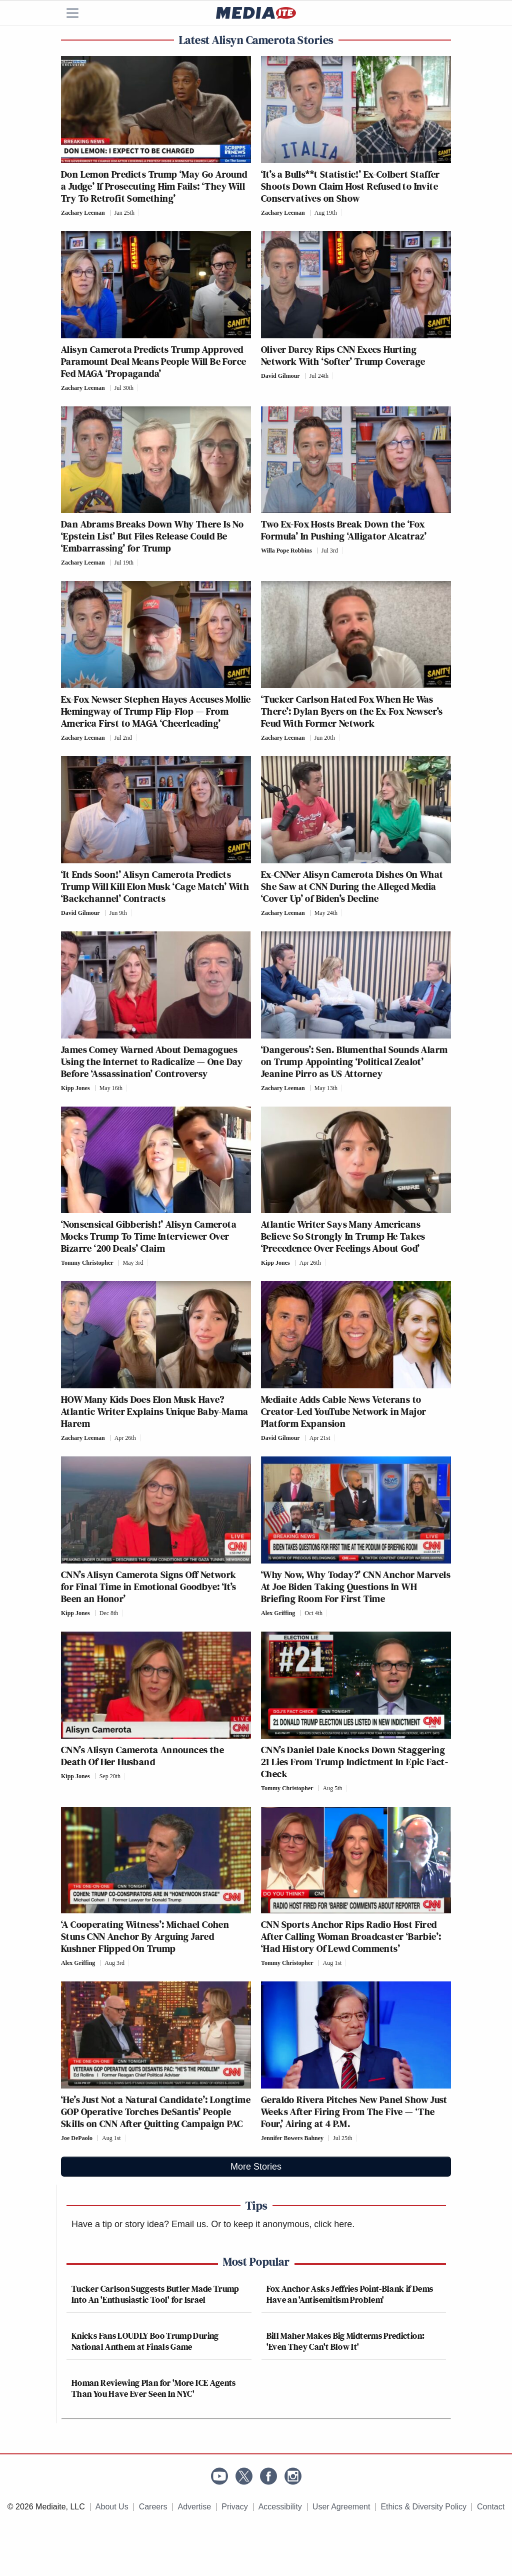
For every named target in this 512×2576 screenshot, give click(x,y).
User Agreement (341, 2506)
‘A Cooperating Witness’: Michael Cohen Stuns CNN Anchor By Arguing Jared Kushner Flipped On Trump (145, 1936)
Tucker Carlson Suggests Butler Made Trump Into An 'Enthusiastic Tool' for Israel (155, 2294)
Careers (153, 2506)
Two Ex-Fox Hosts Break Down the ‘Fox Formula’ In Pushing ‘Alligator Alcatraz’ (343, 530)
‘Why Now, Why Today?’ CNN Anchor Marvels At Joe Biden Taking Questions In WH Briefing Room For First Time (355, 1587)
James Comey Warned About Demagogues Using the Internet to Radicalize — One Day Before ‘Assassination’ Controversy (152, 1062)
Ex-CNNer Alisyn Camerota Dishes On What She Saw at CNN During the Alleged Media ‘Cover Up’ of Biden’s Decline (352, 886)
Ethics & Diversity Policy (423, 2506)
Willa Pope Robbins (286, 550)
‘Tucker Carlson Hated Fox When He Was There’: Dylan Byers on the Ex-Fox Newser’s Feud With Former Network (352, 711)
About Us (112, 2506)
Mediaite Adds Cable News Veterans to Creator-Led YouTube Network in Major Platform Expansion (343, 1411)
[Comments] (141, 212)
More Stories (256, 2167)
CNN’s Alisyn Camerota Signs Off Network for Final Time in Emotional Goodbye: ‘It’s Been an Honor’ (148, 1587)
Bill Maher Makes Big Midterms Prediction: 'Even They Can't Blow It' (345, 2341)
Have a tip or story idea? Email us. (140, 2224)
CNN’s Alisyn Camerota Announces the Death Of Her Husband (142, 1756)
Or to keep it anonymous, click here (281, 2224)
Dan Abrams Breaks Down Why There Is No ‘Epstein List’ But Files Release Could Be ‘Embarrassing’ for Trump (152, 536)
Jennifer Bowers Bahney (292, 2138)
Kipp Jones (75, 1088)
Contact (490, 2506)
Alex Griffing (278, 1613)
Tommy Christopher (87, 1262)
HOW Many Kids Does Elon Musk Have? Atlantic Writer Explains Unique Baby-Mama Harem (154, 1411)
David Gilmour (280, 375)
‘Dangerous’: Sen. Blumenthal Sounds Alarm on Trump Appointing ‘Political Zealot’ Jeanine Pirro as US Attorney (354, 1062)
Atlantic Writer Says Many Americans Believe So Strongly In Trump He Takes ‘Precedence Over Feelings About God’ (343, 1236)
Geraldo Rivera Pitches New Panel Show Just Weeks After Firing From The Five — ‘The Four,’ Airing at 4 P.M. (354, 2112)
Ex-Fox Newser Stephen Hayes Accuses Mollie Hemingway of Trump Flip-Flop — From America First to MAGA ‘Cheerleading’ (156, 711)
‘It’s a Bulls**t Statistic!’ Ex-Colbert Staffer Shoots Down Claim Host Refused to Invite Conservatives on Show (350, 186)
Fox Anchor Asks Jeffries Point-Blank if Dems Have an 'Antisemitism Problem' (350, 2294)
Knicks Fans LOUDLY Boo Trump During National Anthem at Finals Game (145, 2341)
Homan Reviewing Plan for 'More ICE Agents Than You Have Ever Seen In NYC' (154, 2388)
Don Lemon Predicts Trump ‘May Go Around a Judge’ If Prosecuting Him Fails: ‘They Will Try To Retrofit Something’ (154, 186)
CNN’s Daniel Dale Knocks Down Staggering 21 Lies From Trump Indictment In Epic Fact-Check (354, 1762)
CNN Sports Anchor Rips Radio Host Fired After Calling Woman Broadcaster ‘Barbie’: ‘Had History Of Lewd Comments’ (351, 1936)
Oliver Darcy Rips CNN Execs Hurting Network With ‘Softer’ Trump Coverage (343, 355)
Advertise (195, 2506)
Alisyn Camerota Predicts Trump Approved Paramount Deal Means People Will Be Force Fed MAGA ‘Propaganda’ (153, 361)
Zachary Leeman (83, 212)
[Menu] (78, 13)
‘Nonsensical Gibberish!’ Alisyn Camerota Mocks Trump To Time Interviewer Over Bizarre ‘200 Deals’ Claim (148, 1236)
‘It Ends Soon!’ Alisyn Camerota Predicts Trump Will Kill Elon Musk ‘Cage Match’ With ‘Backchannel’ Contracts (155, 886)
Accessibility (280, 2506)
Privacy (235, 2506)
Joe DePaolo (76, 2138)
